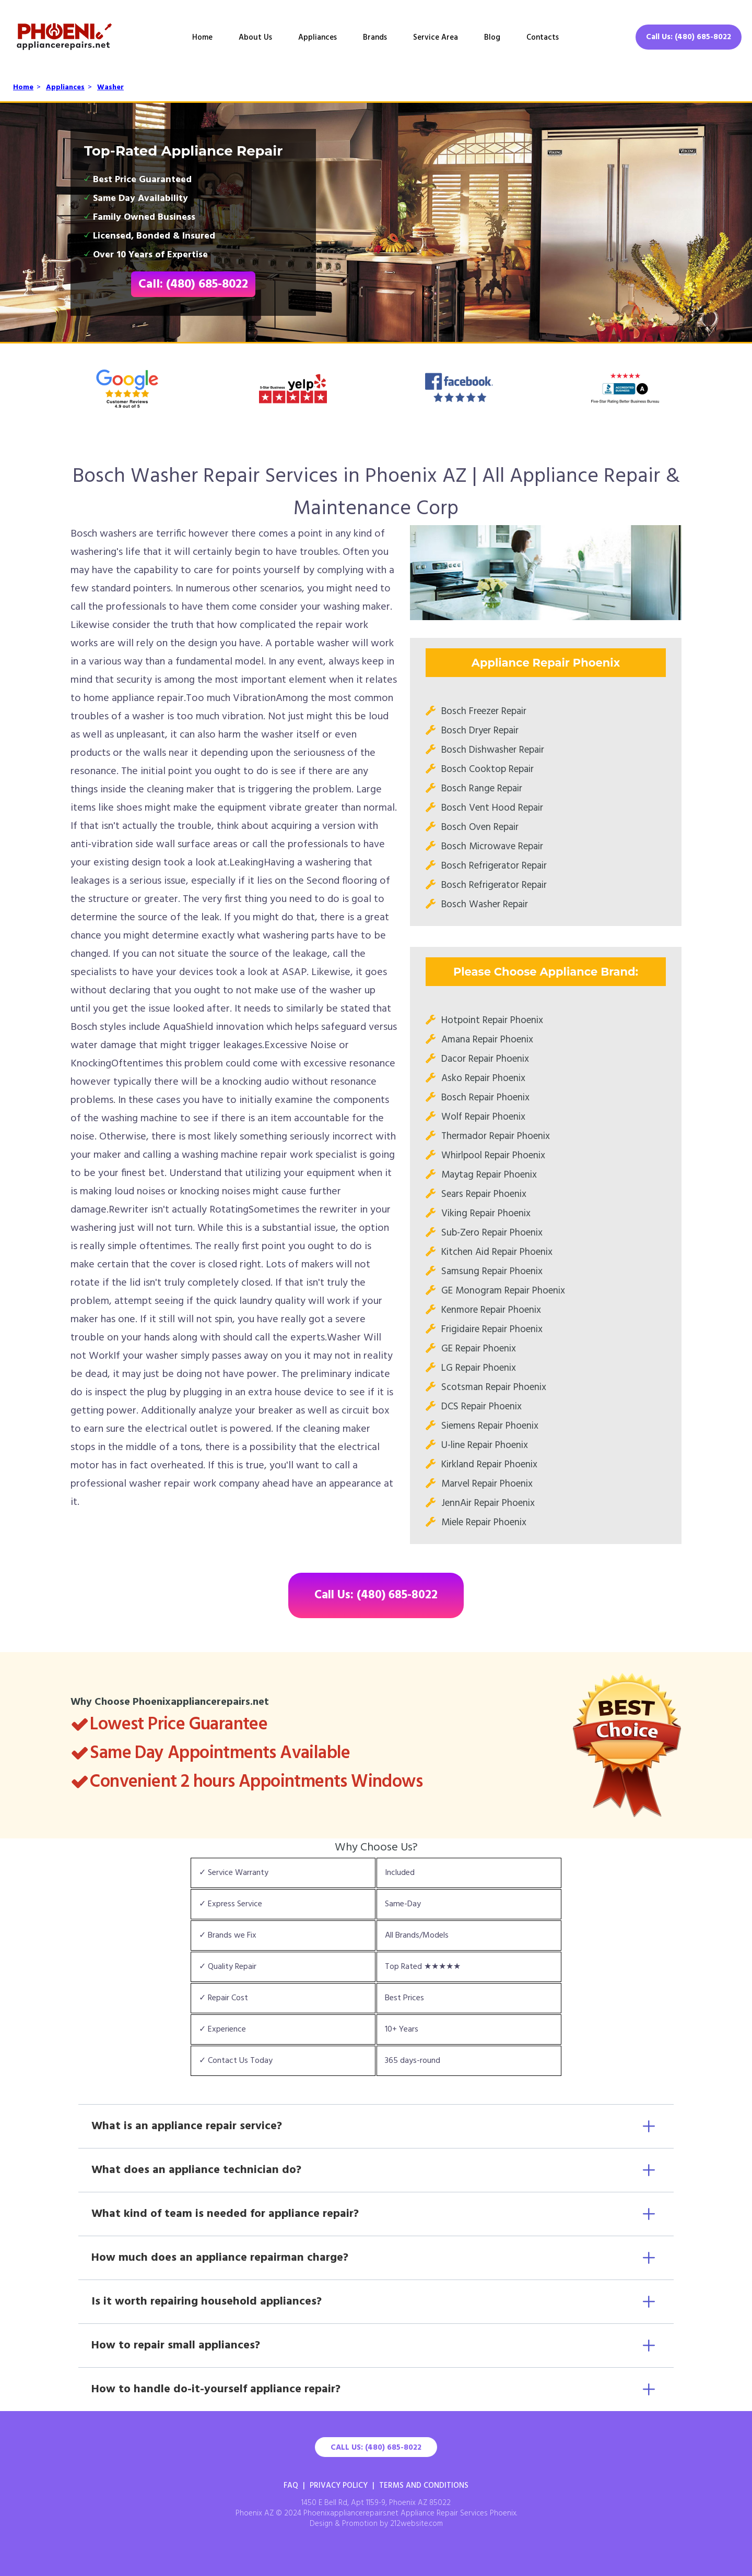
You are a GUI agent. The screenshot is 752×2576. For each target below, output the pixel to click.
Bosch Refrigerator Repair (494, 866)
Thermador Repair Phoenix (495, 1136)
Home (202, 37)
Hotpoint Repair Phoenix (492, 1020)
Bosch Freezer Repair (483, 711)
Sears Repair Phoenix (483, 1194)
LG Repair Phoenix (478, 1368)
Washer (110, 87)
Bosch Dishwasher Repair (492, 750)
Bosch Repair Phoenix (485, 1098)
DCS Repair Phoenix (481, 1407)
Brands (375, 37)
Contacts (542, 37)
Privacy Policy (339, 2485)
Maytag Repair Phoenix (489, 1175)
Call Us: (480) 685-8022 (688, 37)
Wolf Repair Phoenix (483, 1117)
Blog (492, 37)
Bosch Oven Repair (480, 827)
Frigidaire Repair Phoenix (492, 1329)
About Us (255, 37)
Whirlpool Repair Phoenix (493, 1156)
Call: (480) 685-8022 (193, 284)
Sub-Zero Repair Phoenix (492, 1233)
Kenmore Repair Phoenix (491, 1310)
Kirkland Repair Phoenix (489, 1465)
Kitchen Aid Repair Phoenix (497, 1252)
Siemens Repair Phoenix (489, 1426)
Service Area (435, 37)
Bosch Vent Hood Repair (492, 808)
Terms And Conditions (423, 2485)
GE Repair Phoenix (478, 1349)
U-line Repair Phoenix (484, 1445)
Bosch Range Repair (481, 789)
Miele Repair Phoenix (483, 1522)
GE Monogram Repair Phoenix (503, 1291)
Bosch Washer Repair (484, 904)
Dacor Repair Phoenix (485, 1059)
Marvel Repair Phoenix (487, 1484)
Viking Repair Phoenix (486, 1213)
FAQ (291, 2485)
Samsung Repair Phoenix (492, 1271)
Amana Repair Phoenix (487, 1040)
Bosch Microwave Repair (492, 846)
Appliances (317, 37)
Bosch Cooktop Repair (487, 769)
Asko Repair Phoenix (483, 1078)
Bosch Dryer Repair (480, 731)
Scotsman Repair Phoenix (493, 1387)
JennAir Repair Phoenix (488, 1503)
